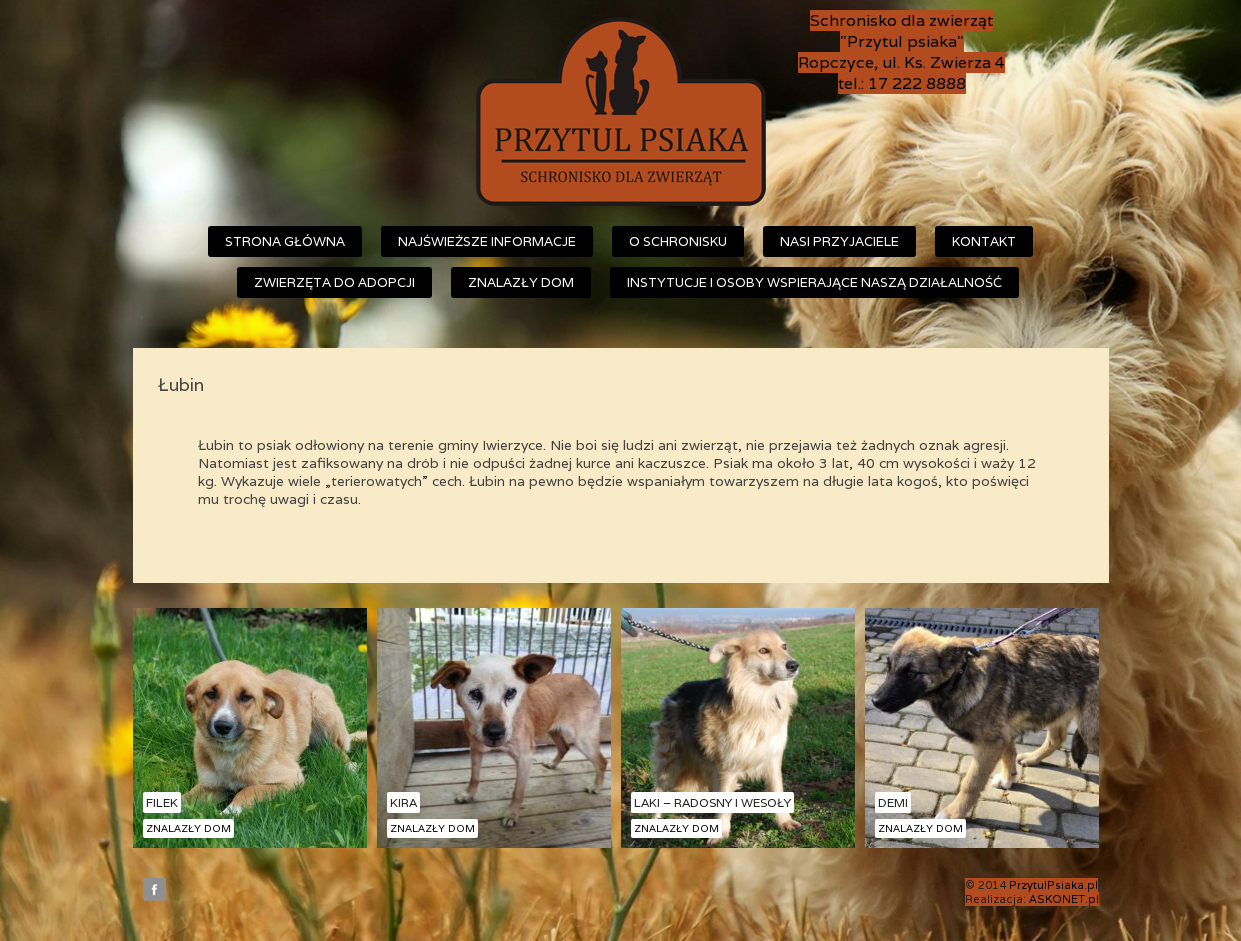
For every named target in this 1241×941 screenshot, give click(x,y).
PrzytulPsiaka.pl (1053, 885)
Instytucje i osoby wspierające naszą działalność (814, 282)
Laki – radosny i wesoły (712, 802)
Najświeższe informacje (487, 241)
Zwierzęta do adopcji (334, 282)
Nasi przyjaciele (839, 241)
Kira (403, 802)
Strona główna (285, 241)
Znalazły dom (521, 282)
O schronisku (678, 241)
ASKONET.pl (1064, 899)
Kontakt (984, 241)
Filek (162, 802)
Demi (893, 802)
